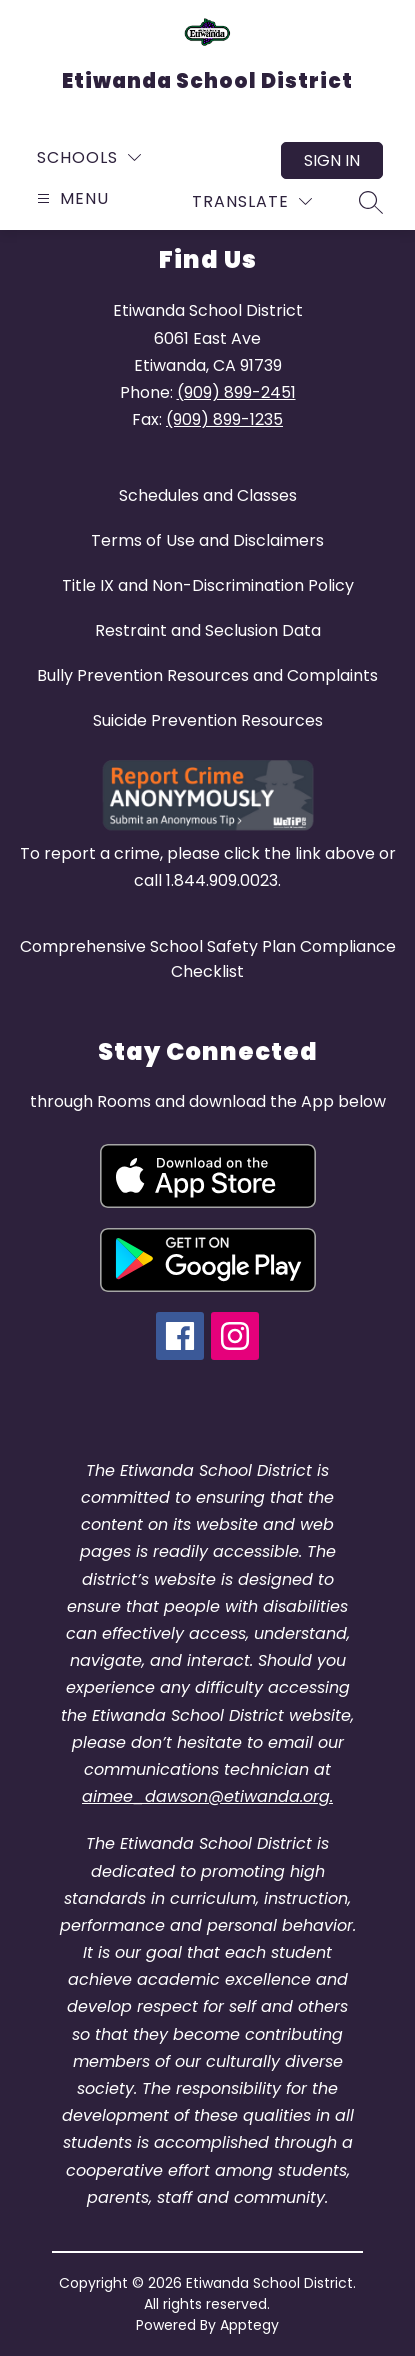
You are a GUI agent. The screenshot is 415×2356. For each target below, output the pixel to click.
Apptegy (249, 2325)
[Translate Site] (252, 201)
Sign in (332, 160)
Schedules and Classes (208, 495)
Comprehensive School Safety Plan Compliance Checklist (208, 959)
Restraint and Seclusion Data (208, 630)
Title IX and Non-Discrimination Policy (208, 585)
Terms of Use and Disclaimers (207, 540)
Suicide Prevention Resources (208, 720)
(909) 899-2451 (236, 392)
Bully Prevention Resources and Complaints (207, 675)
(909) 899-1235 (224, 419)
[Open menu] (70, 198)
